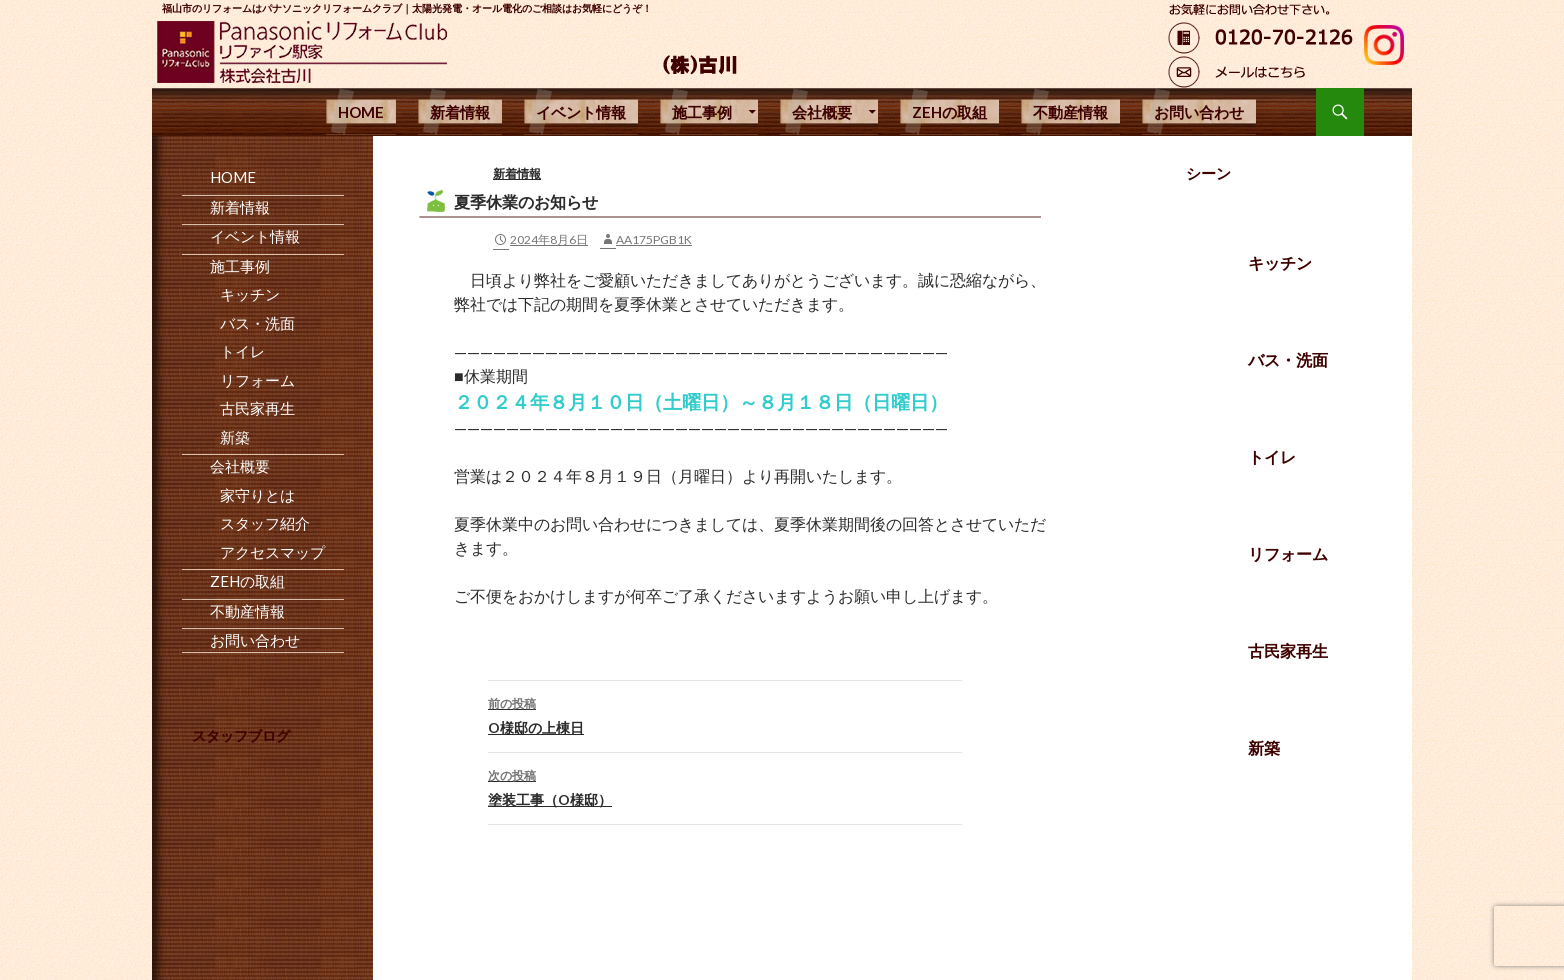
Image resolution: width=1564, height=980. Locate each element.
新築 (1264, 747)
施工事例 (702, 112)
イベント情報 (581, 112)
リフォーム (1288, 553)
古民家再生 (1288, 650)
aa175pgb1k (654, 239)
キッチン (1280, 262)
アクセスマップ (272, 552)
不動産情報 (1070, 112)
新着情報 (460, 112)
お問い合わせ (1199, 112)
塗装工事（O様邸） (725, 786)
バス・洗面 (1288, 359)
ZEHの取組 (949, 112)
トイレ (1272, 456)
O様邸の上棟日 (725, 714)
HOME (361, 112)
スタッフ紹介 (265, 523)
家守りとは (257, 495)
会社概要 (822, 112)
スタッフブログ (241, 735)
